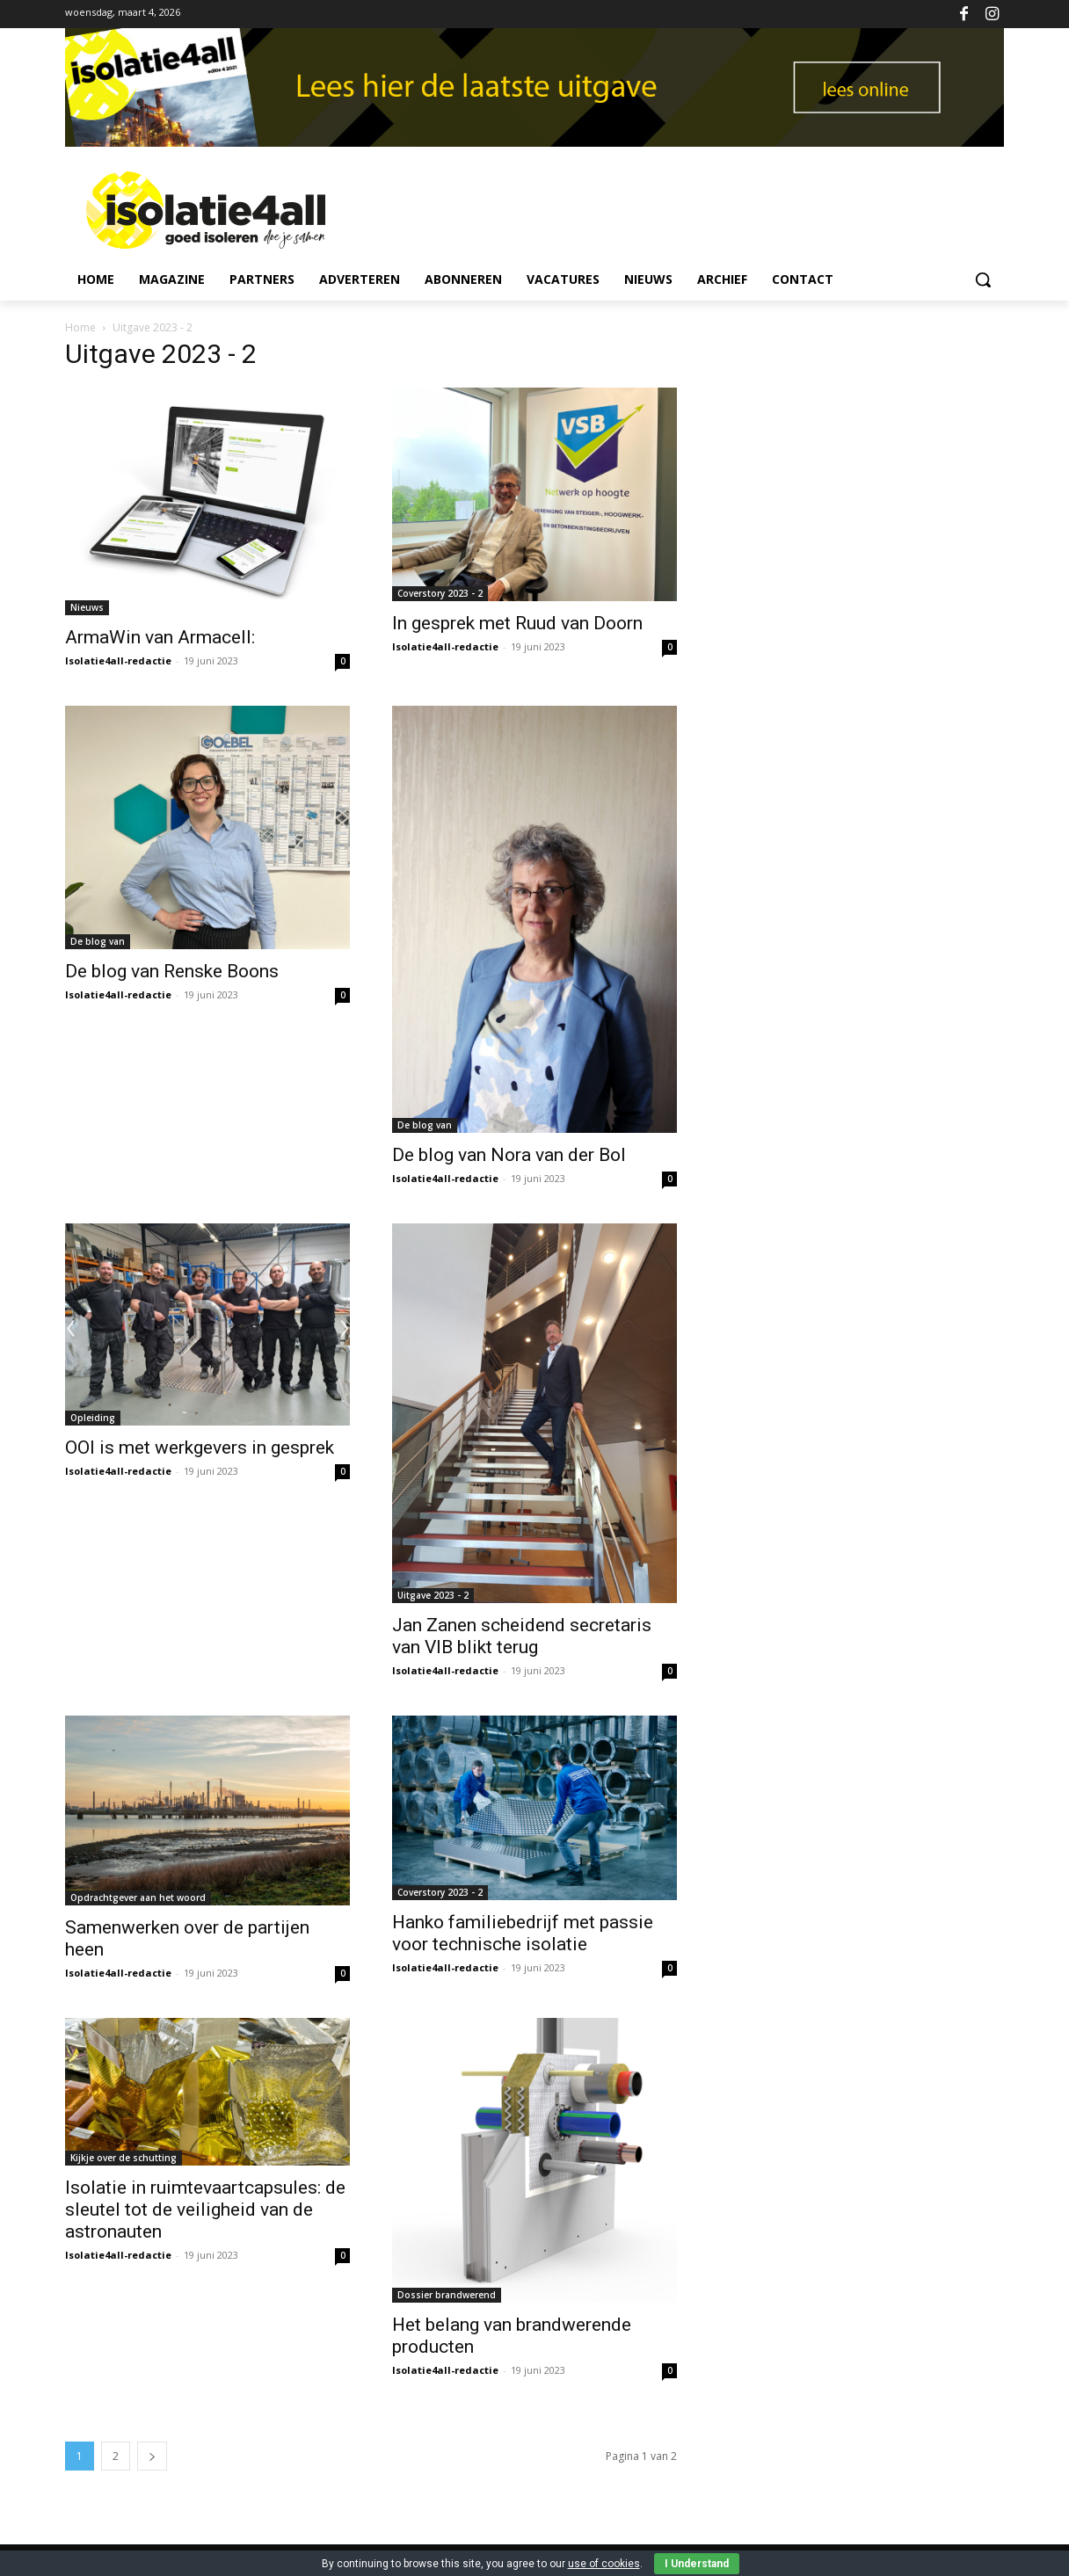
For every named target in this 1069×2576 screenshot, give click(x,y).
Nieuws (87, 607)
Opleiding (92, 1417)
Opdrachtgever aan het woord (138, 1897)
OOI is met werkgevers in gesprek (199, 1447)
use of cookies (604, 2564)
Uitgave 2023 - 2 (433, 1595)
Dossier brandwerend (446, 2295)
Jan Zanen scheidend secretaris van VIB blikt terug (521, 1636)
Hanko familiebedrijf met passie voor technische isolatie (522, 1933)
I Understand (697, 2564)
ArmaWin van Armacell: (160, 637)
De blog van (97, 941)
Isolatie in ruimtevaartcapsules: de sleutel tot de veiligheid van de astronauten (205, 2209)
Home (80, 327)
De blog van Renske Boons (172, 971)
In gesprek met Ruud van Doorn (517, 623)
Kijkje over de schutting (123, 2158)
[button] (983, 279)
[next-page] (152, 2456)
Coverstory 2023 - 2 (440, 593)
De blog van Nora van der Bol (509, 1154)
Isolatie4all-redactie (118, 660)
